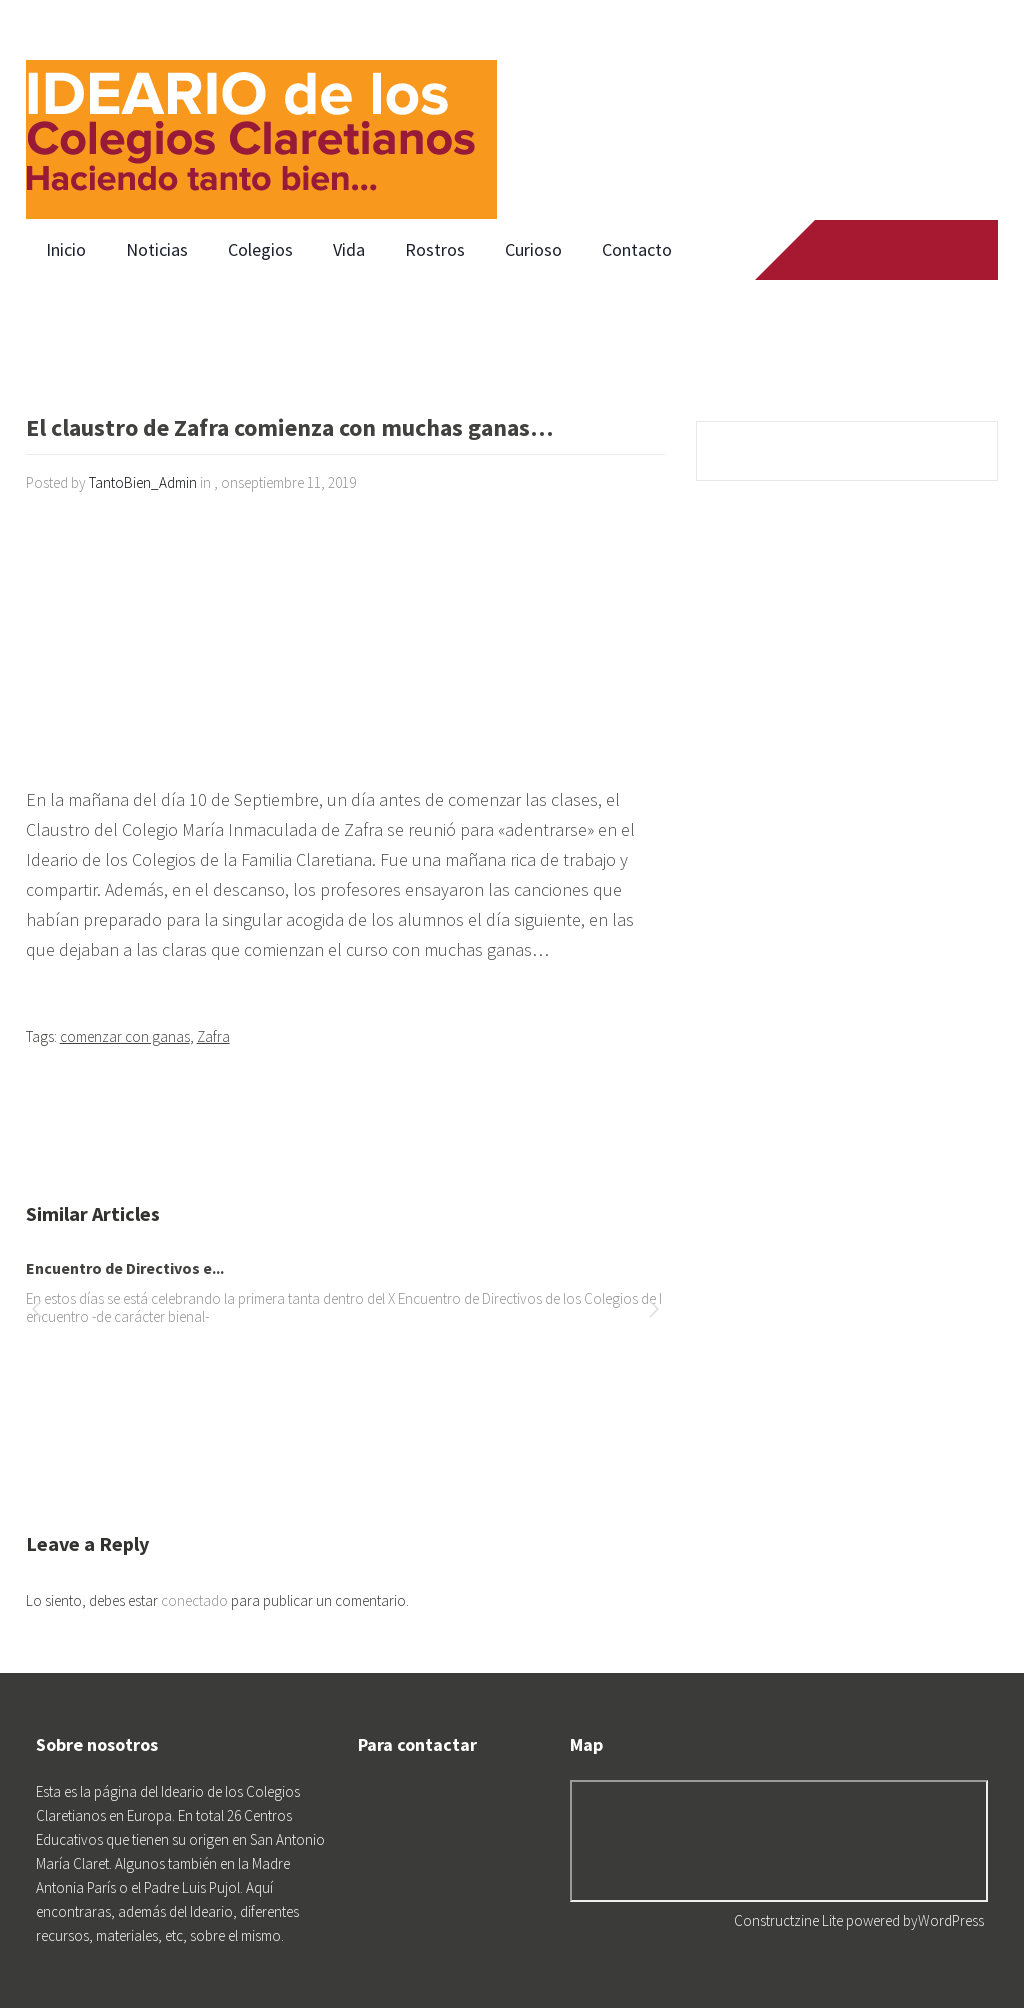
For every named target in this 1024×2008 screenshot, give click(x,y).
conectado (194, 1600)
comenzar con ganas (125, 1036)
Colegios (260, 249)
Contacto (637, 249)
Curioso (533, 249)
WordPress (951, 1920)
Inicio (66, 249)
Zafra (213, 1036)
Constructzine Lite (790, 1920)
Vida (349, 249)
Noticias (157, 249)
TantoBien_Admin (143, 482)
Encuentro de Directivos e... (125, 1268)
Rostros (435, 249)
